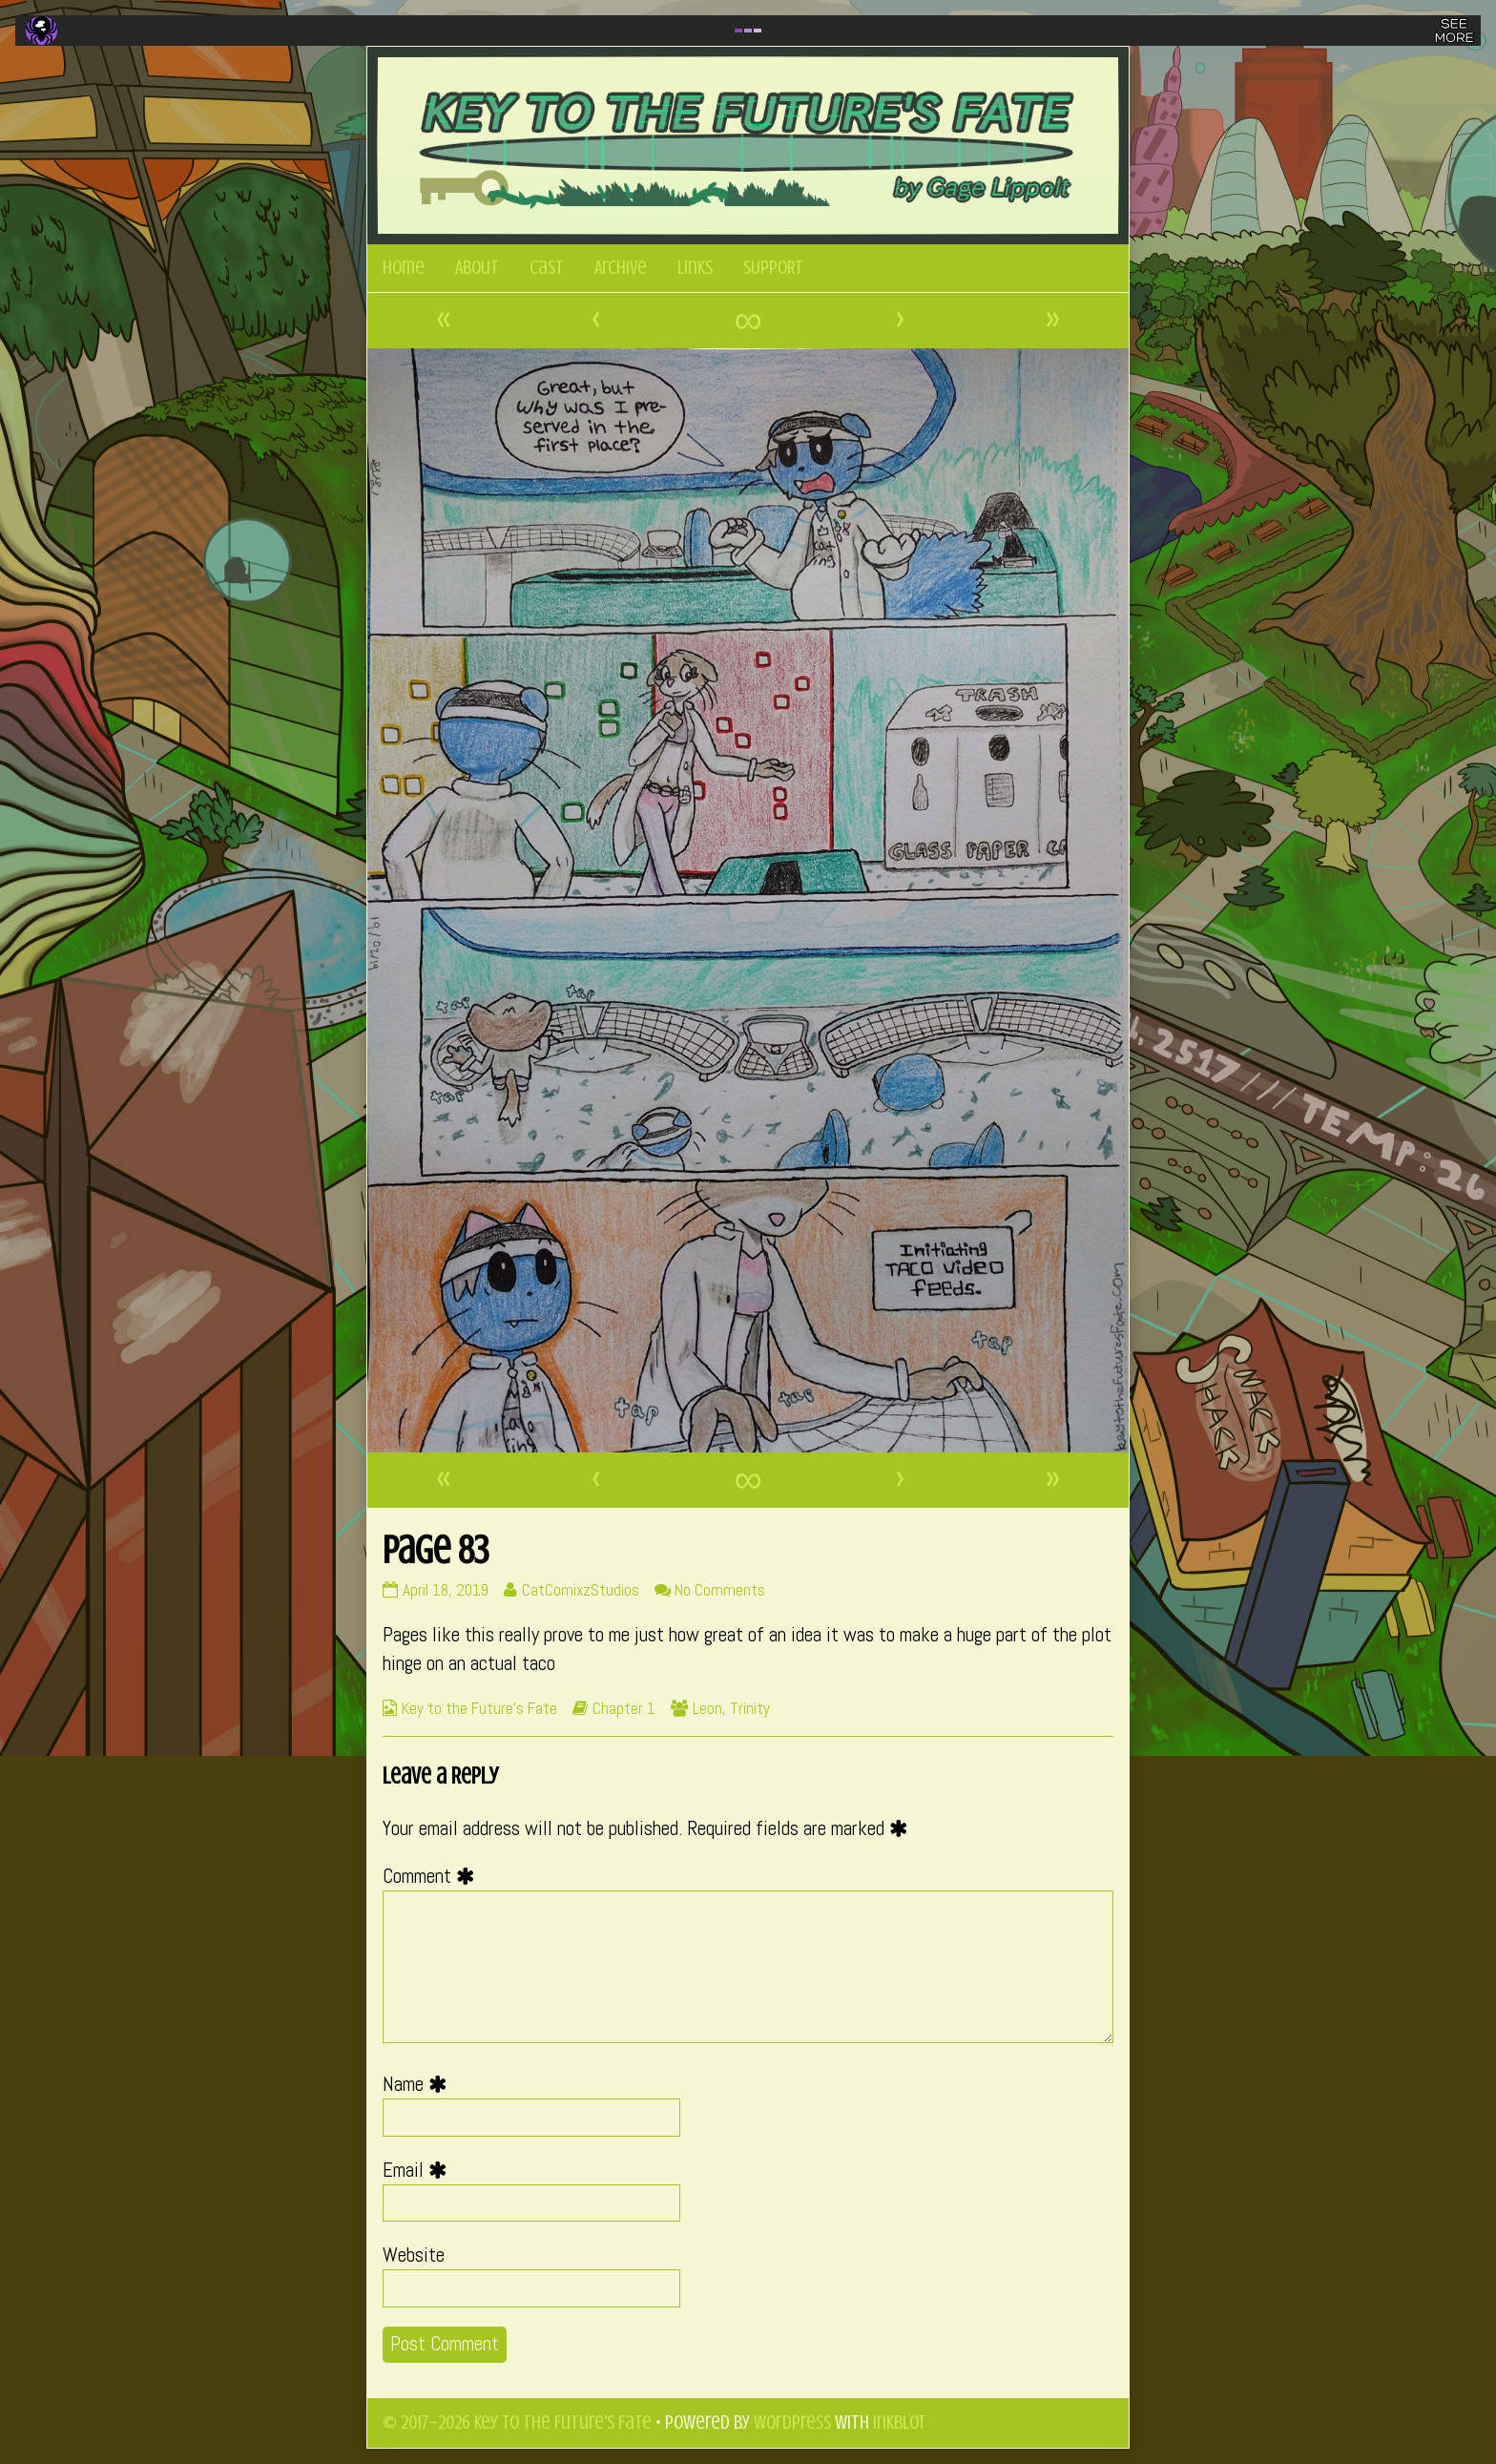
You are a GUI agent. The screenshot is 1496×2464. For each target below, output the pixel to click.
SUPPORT (773, 268)
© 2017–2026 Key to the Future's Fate (517, 2422)
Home (404, 268)
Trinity (750, 1708)
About (477, 268)
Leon (707, 1708)
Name (419, 2084)
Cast (547, 268)
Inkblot (899, 2422)
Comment (433, 1876)
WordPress (792, 2422)
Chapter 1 (623, 1708)
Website (414, 2255)
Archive (620, 268)
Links (695, 268)
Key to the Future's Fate (479, 1708)
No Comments (720, 1589)
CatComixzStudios (580, 1589)
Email (419, 2170)
